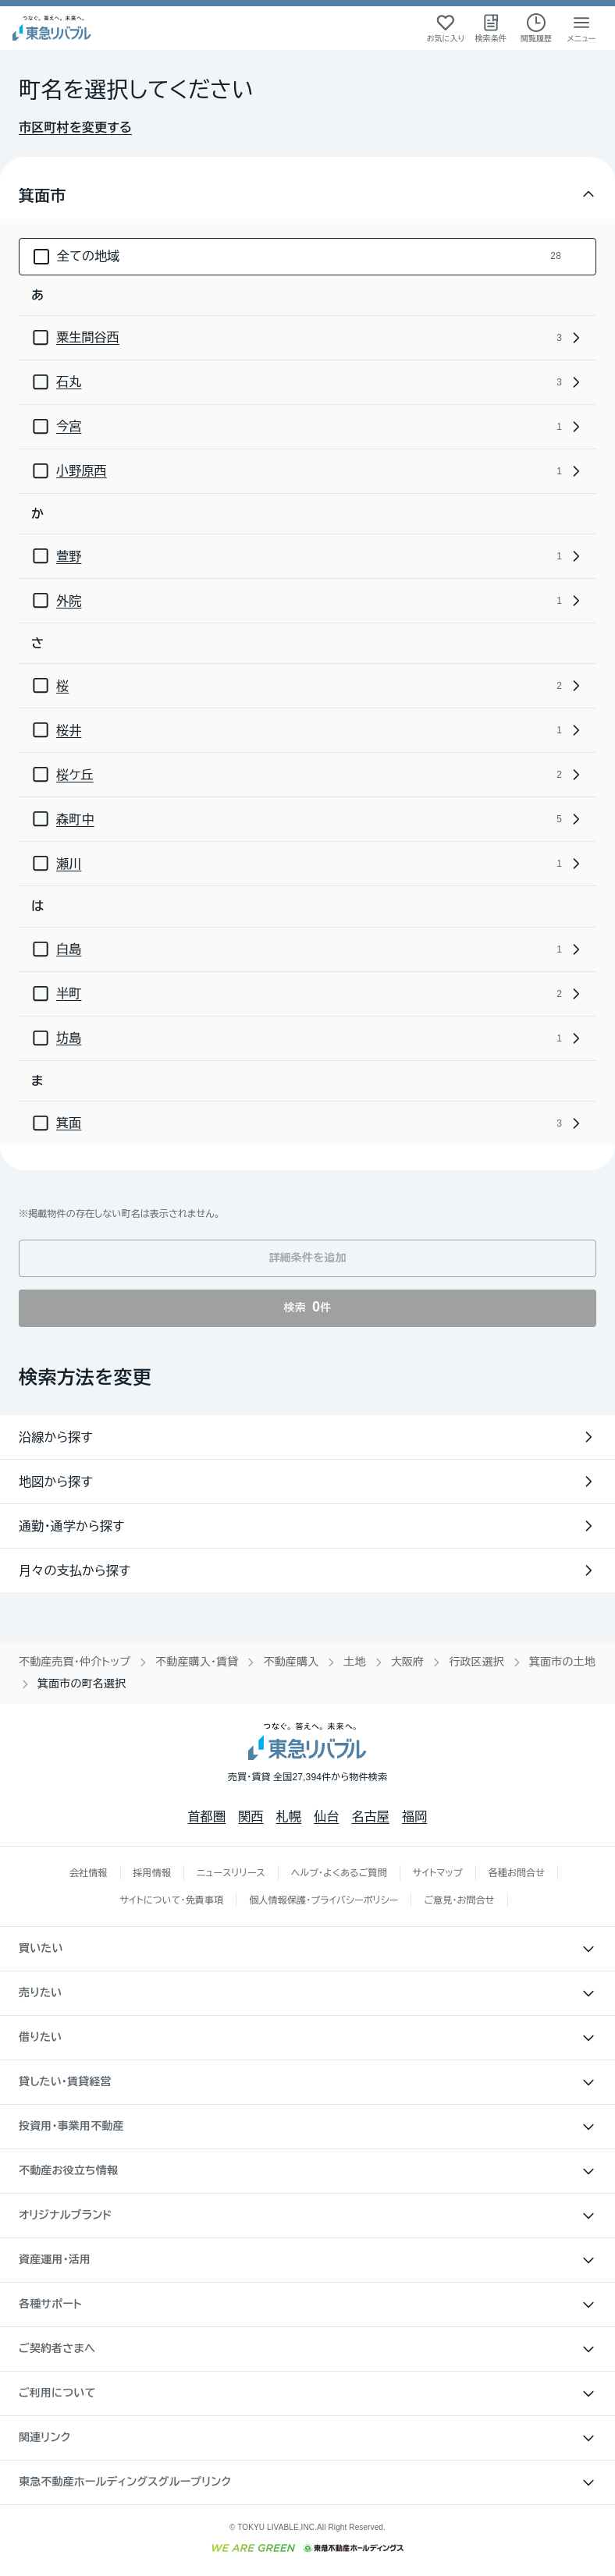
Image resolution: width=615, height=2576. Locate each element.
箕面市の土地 (562, 1661)
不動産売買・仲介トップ (74, 1661)
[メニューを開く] (581, 28)
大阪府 (408, 1661)
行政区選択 (476, 1661)
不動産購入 (290, 1661)
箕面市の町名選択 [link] (81, 1683)
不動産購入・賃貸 (196, 1661)
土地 (354, 1661)
